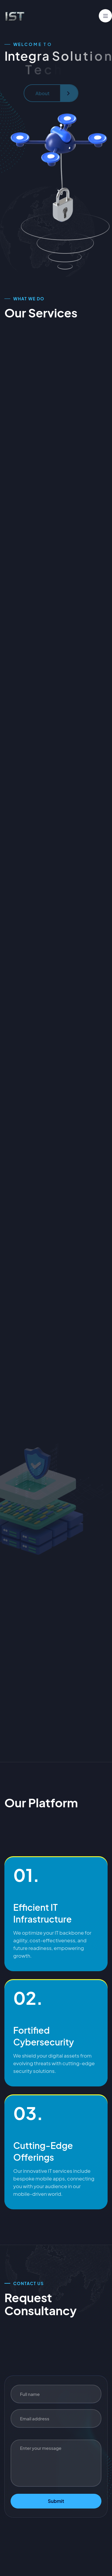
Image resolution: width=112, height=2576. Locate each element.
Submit (56, 2501)
